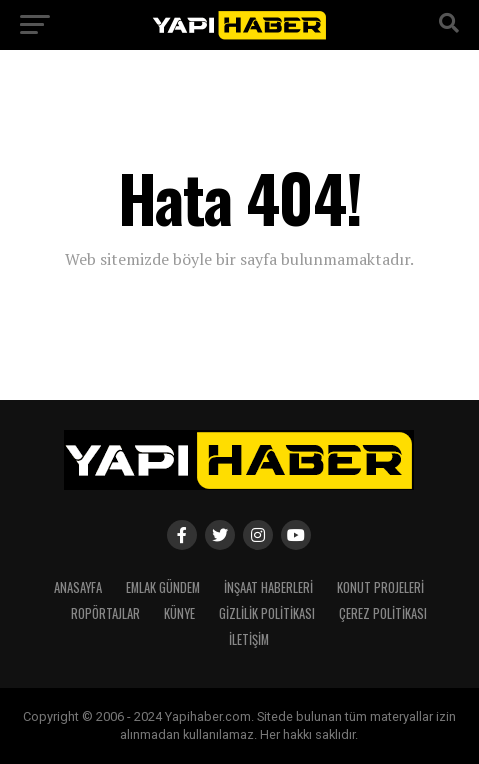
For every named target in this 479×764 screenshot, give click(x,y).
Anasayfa (78, 587)
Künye (179, 613)
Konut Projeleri (380, 587)
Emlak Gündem (163, 587)
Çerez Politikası (383, 613)
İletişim (249, 639)
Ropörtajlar (105, 613)
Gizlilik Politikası (267, 613)
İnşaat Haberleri (268, 587)
